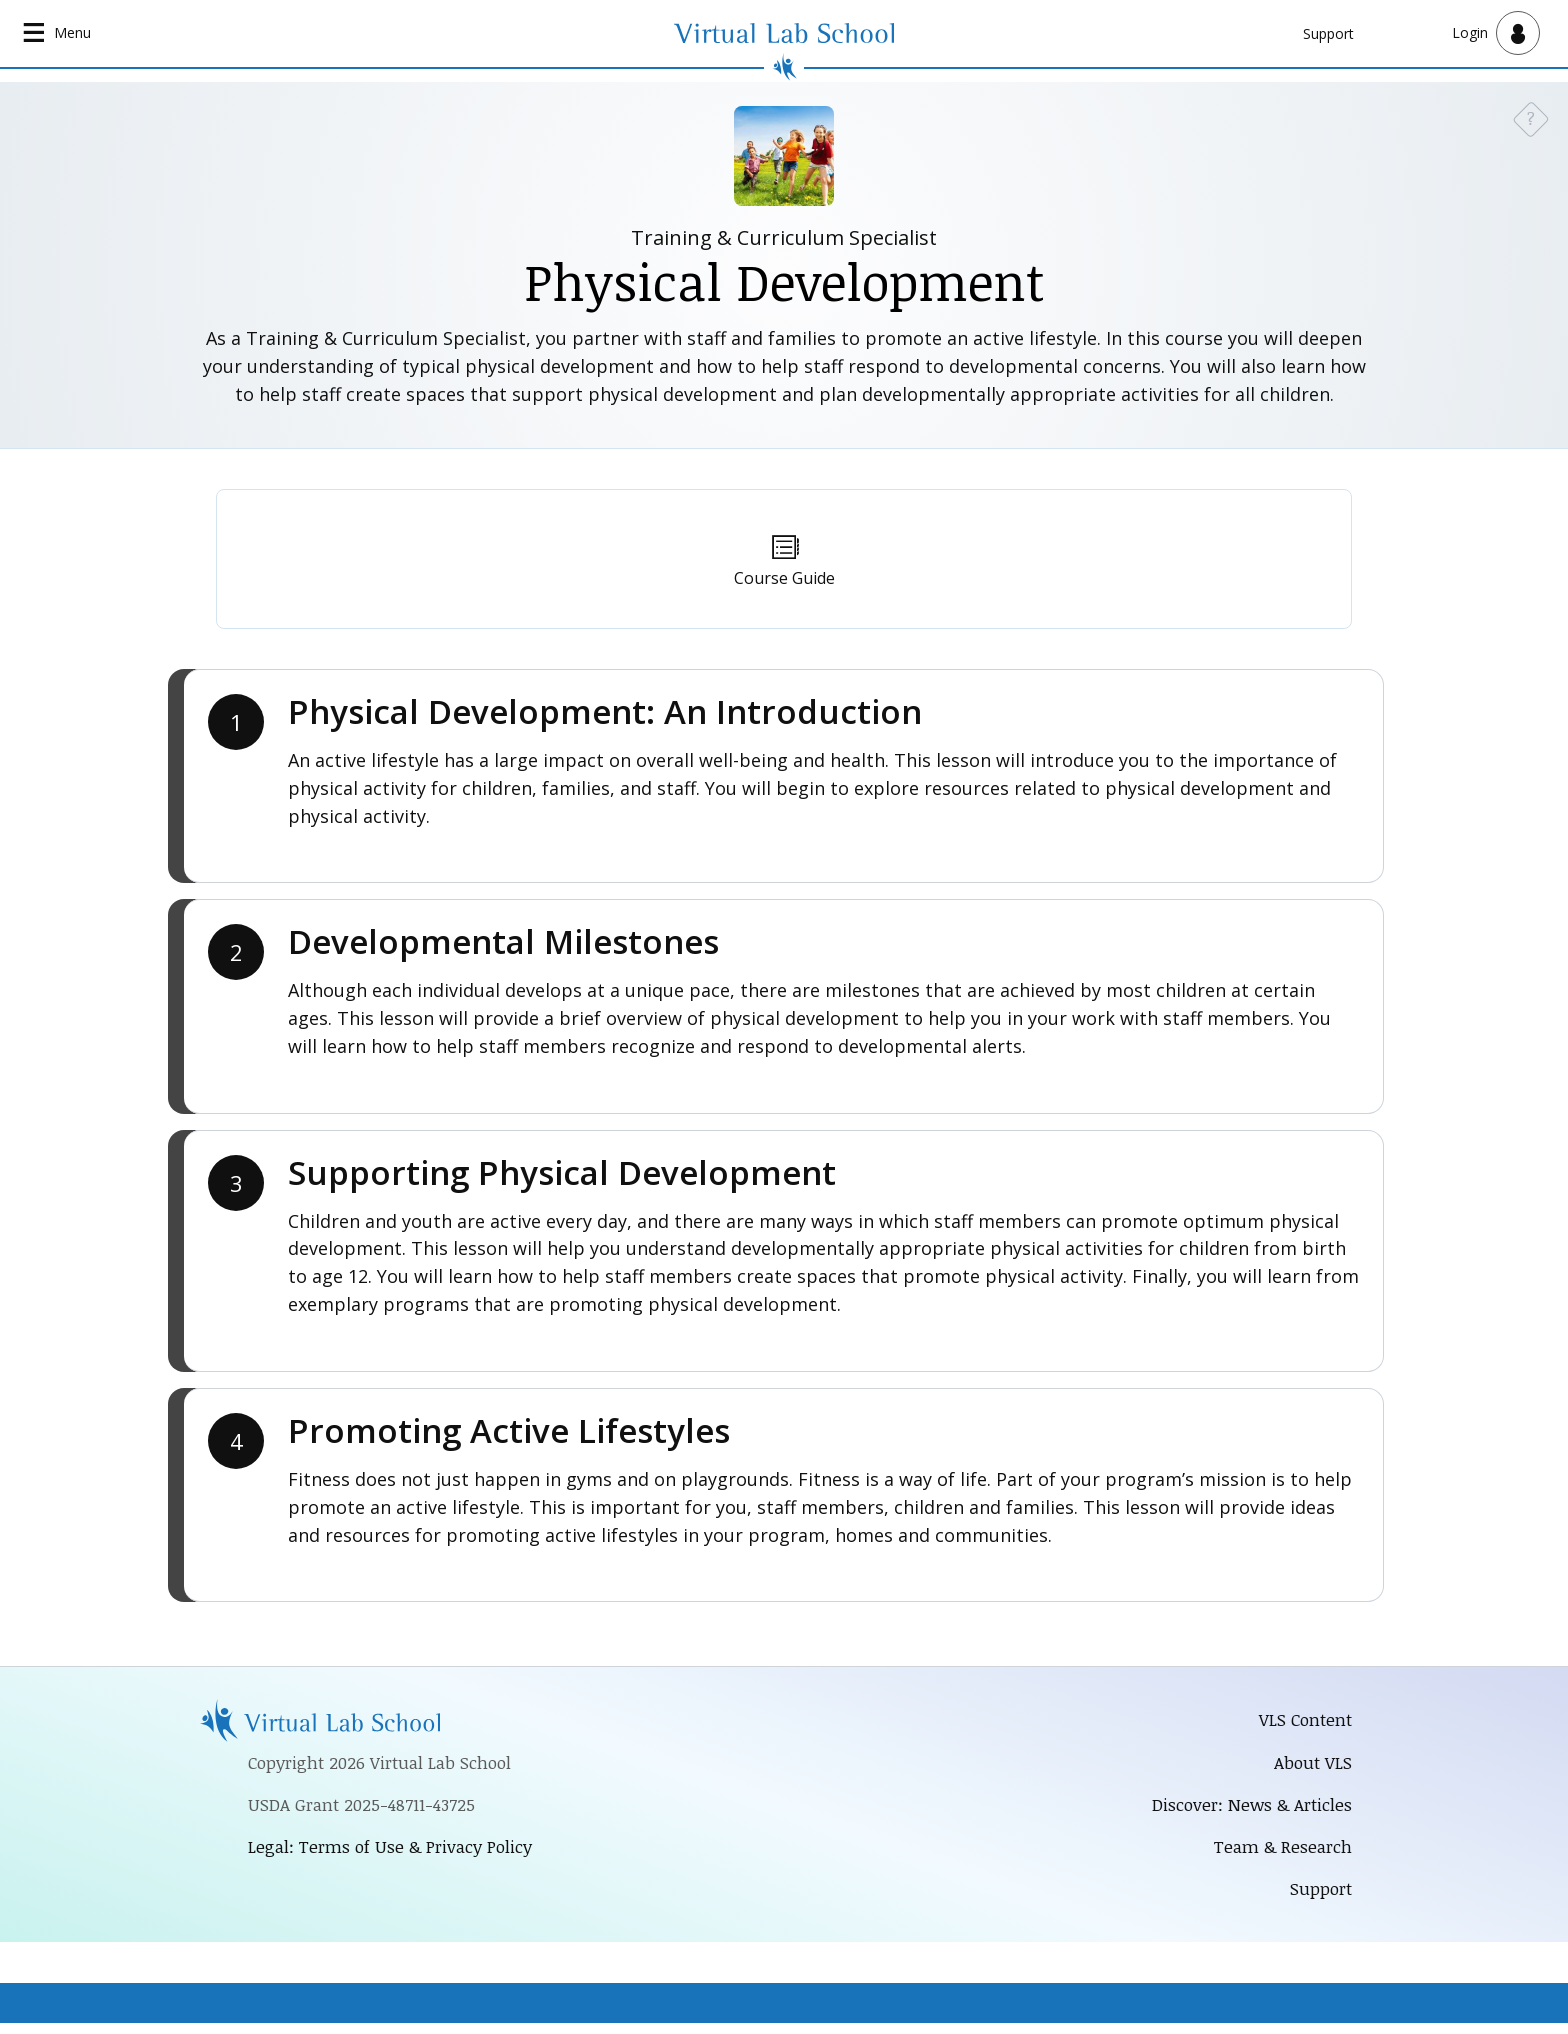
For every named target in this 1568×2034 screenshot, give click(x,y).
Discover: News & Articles (1245, 1810)
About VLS (1311, 1766)
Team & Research (1279, 1854)
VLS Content (1303, 1722)
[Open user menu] (1496, 34)
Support (1328, 33)
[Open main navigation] (60, 34)
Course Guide (784, 580)
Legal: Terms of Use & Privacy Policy (398, 1852)
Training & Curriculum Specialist (784, 238)
